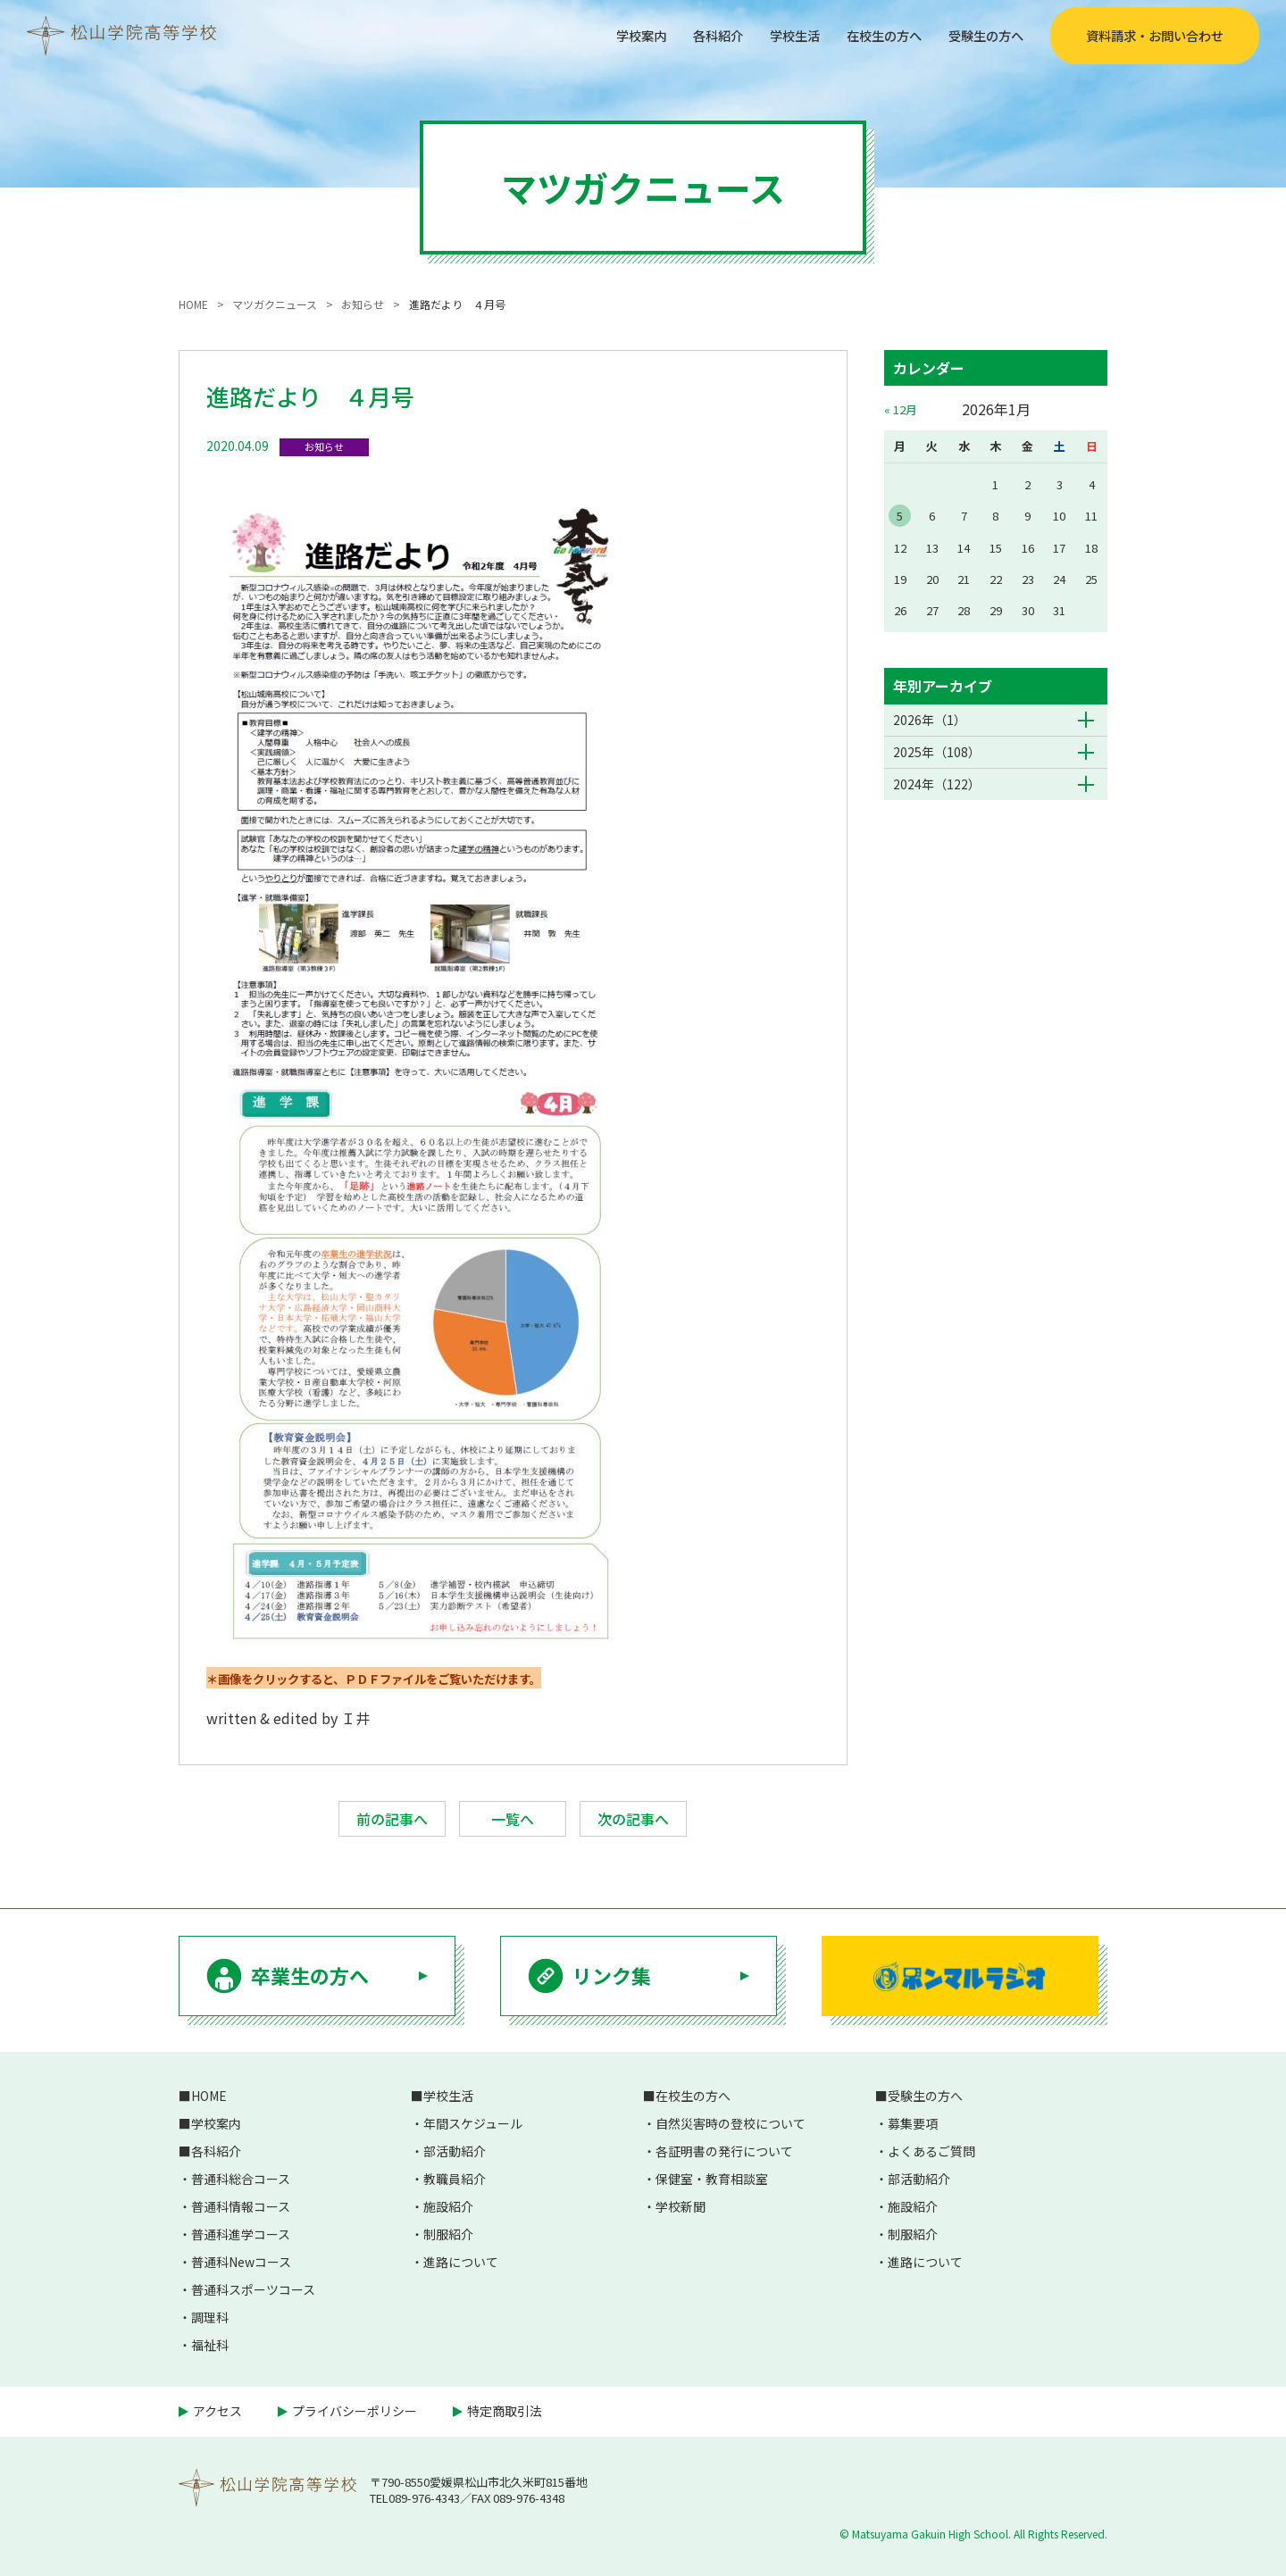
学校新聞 (681, 2206)
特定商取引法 (504, 2411)
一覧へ (512, 1819)
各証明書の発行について (724, 2151)
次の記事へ (633, 1819)
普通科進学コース (240, 2234)
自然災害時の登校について (731, 2123)
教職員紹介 (454, 2179)
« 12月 (900, 409)
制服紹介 (448, 2234)
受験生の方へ (980, 35)
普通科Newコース (241, 2262)
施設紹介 (448, 2206)
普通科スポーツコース (253, 2289)
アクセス (217, 2411)
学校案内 (601, 35)
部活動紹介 (454, 2151)
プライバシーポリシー (354, 2411)
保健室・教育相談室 (712, 2179)
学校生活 (769, 35)
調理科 (210, 2317)
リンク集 (611, 1975)
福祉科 (210, 2345)
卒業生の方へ (310, 1975)
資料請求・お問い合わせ (1154, 35)
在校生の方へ (868, 35)
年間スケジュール (472, 2123)
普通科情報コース (240, 2206)
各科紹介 (685, 35)
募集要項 (913, 2123)
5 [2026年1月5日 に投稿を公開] (900, 515)
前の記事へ (392, 1819)
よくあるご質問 (931, 2151)
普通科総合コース (240, 2179)
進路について (460, 2262)
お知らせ (324, 446)
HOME (209, 2096)
